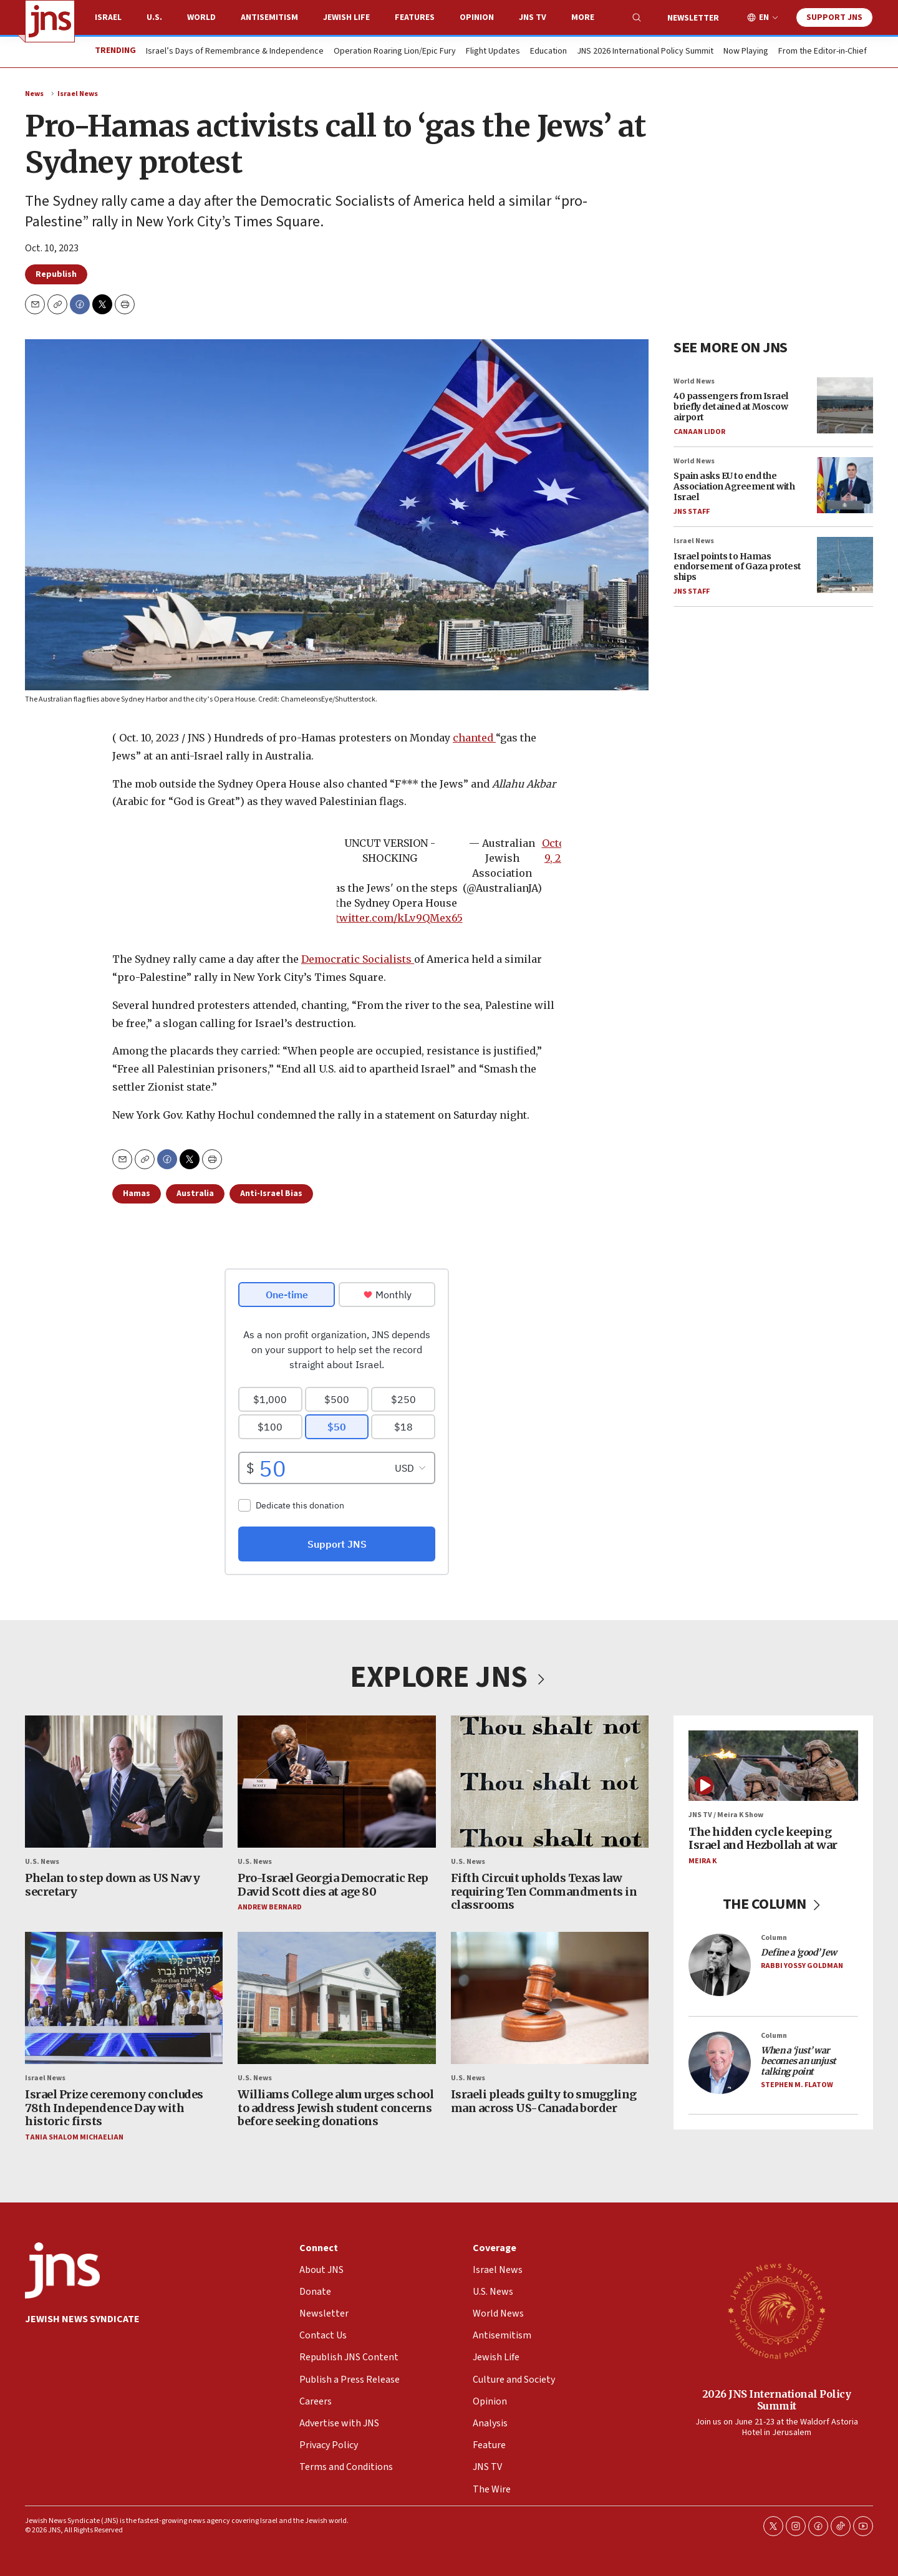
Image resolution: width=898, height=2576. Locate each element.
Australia (195, 1193)
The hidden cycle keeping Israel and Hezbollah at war (763, 1839)
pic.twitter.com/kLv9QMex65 (390, 918)
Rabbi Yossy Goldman (802, 1966)
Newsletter (693, 18)
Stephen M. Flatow (797, 2085)
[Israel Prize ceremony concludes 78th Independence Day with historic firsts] (124, 1998)
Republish (56, 274)
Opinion (477, 17)
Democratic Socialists (357, 959)
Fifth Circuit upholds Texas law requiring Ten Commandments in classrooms (544, 1891)
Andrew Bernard (270, 1908)
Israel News (77, 94)
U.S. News (42, 1861)
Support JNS (834, 17)
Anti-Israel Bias (271, 1193)
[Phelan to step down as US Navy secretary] (124, 1781)
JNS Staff (692, 511)
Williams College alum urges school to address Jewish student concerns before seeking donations (335, 2107)
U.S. (154, 17)
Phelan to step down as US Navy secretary (112, 1885)
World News (694, 381)
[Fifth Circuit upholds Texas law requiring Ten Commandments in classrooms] (550, 1781)
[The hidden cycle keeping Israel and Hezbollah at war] (773, 1765)
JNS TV (532, 17)
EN (764, 17)
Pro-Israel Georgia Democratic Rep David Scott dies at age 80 (333, 1885)
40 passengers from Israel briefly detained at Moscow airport (731, 406)
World (201, 17)
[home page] (49, 21)
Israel (108, 17)
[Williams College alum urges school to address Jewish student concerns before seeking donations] (336, 1998)
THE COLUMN (773, 1905)
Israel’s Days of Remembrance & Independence (235, 51)
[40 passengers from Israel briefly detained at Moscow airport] (845, 405)
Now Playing (745, 51)
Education (548, 51)
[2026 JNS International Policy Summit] (776, 2310)
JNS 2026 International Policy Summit (645, 51)
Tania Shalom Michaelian (74, 2137)
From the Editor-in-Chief (822, 51)
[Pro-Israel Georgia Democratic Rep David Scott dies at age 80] (336, 1781)
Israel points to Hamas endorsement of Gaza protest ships (737, 566)
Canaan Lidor (699, 432)
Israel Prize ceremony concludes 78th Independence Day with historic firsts (114, 2107)
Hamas (136, 1193)
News (34, 94)
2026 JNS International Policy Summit (776, 2399)
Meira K (702, 1861)
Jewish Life (346, 17)
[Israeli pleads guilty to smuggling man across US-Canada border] (550, 1998)
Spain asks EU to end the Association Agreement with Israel (734, 486)
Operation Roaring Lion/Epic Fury (395, 51)
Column (774, 1937)
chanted (474, 737)
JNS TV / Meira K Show (725, 1815)
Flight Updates (493, 51)
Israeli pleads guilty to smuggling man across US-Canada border (544, 2101)
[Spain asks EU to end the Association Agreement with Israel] (845, 485)
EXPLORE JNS (449, 1677)
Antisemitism (269, 17)
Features (415, 17)
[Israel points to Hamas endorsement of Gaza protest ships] (845, 565)
